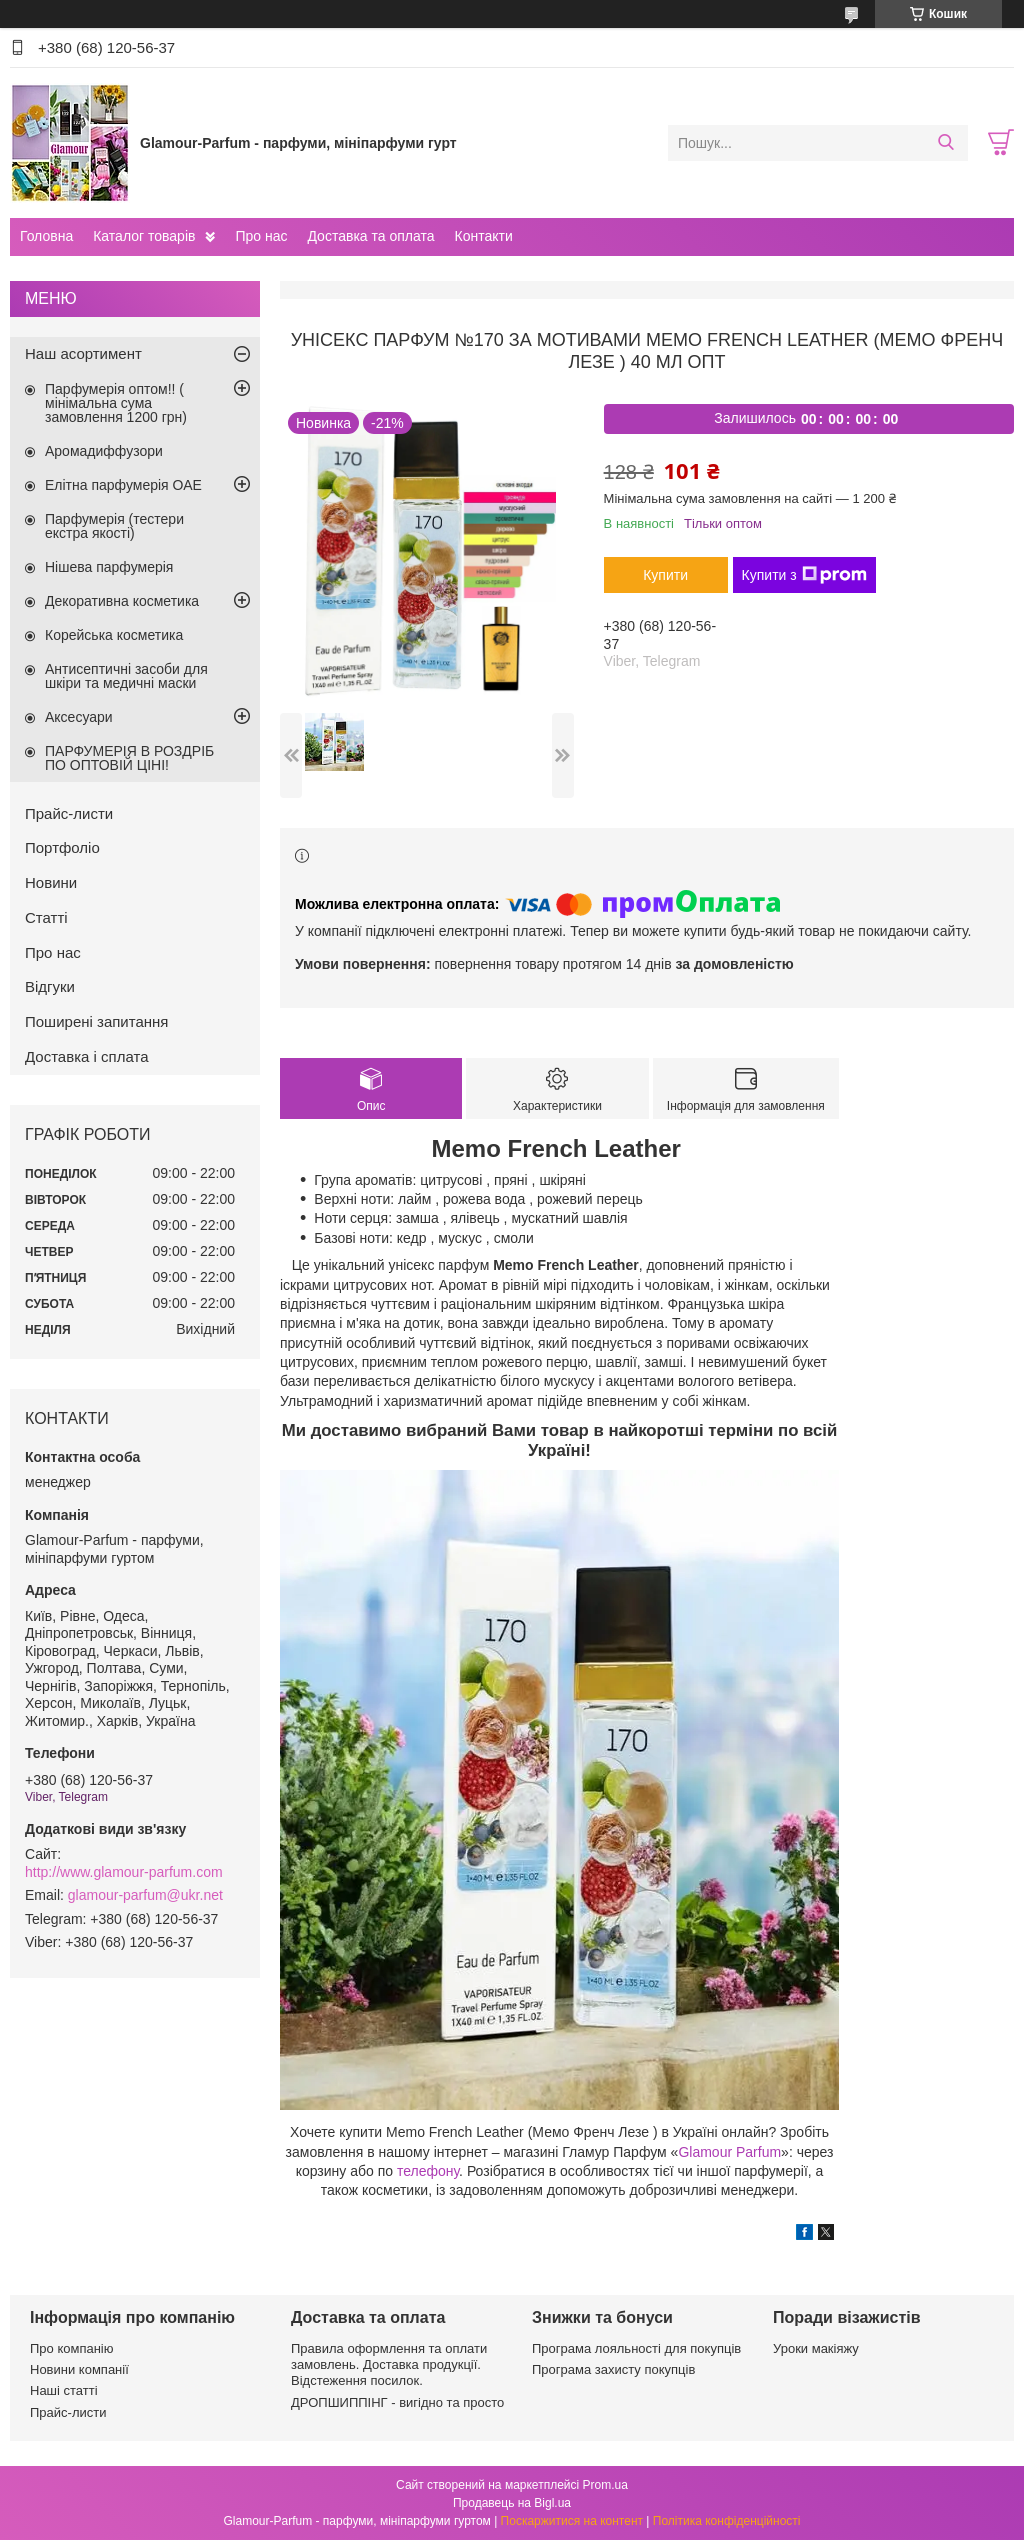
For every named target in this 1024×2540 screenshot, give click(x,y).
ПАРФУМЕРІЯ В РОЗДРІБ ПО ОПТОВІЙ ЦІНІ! (129, 758)
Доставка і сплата (87, 1056)
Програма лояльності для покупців (636, 2348)
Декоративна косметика (122, 601)
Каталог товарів (144, 236)
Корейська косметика (114, 635)
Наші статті (64, 2390)
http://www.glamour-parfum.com (124, 1872)
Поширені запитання (96, 1021)
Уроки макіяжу (816, 2348)
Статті (46, 917)
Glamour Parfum (729, 2152)
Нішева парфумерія (109, 567)
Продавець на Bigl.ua (512, 2503)
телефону (428, 2171)
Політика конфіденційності (727, 2521)
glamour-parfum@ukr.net (145, 1895)
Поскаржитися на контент (572, 2521)
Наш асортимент (83, 353)
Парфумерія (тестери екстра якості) (114, 526)
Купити (665, 575)
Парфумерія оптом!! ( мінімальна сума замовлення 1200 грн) (116, 403)
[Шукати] (945, 143)
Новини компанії (79, 2369)
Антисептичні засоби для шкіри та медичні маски (126, 676)
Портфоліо (62, 847)
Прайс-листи (69, 813)
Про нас (261, 236)
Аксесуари (79, 717)
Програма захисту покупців (613, 2369)
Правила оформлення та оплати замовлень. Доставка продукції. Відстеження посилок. (389, 2365)
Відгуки (50, 986)
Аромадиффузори (104, 451)
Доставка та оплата (370, 236)
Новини (51, 882)
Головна (46, 236)
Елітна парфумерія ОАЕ (123, 485)
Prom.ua (605, 2485)
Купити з (804, 575)
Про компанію (72, 2348)
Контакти (483, 236)
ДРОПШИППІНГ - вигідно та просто (397, 2402)
